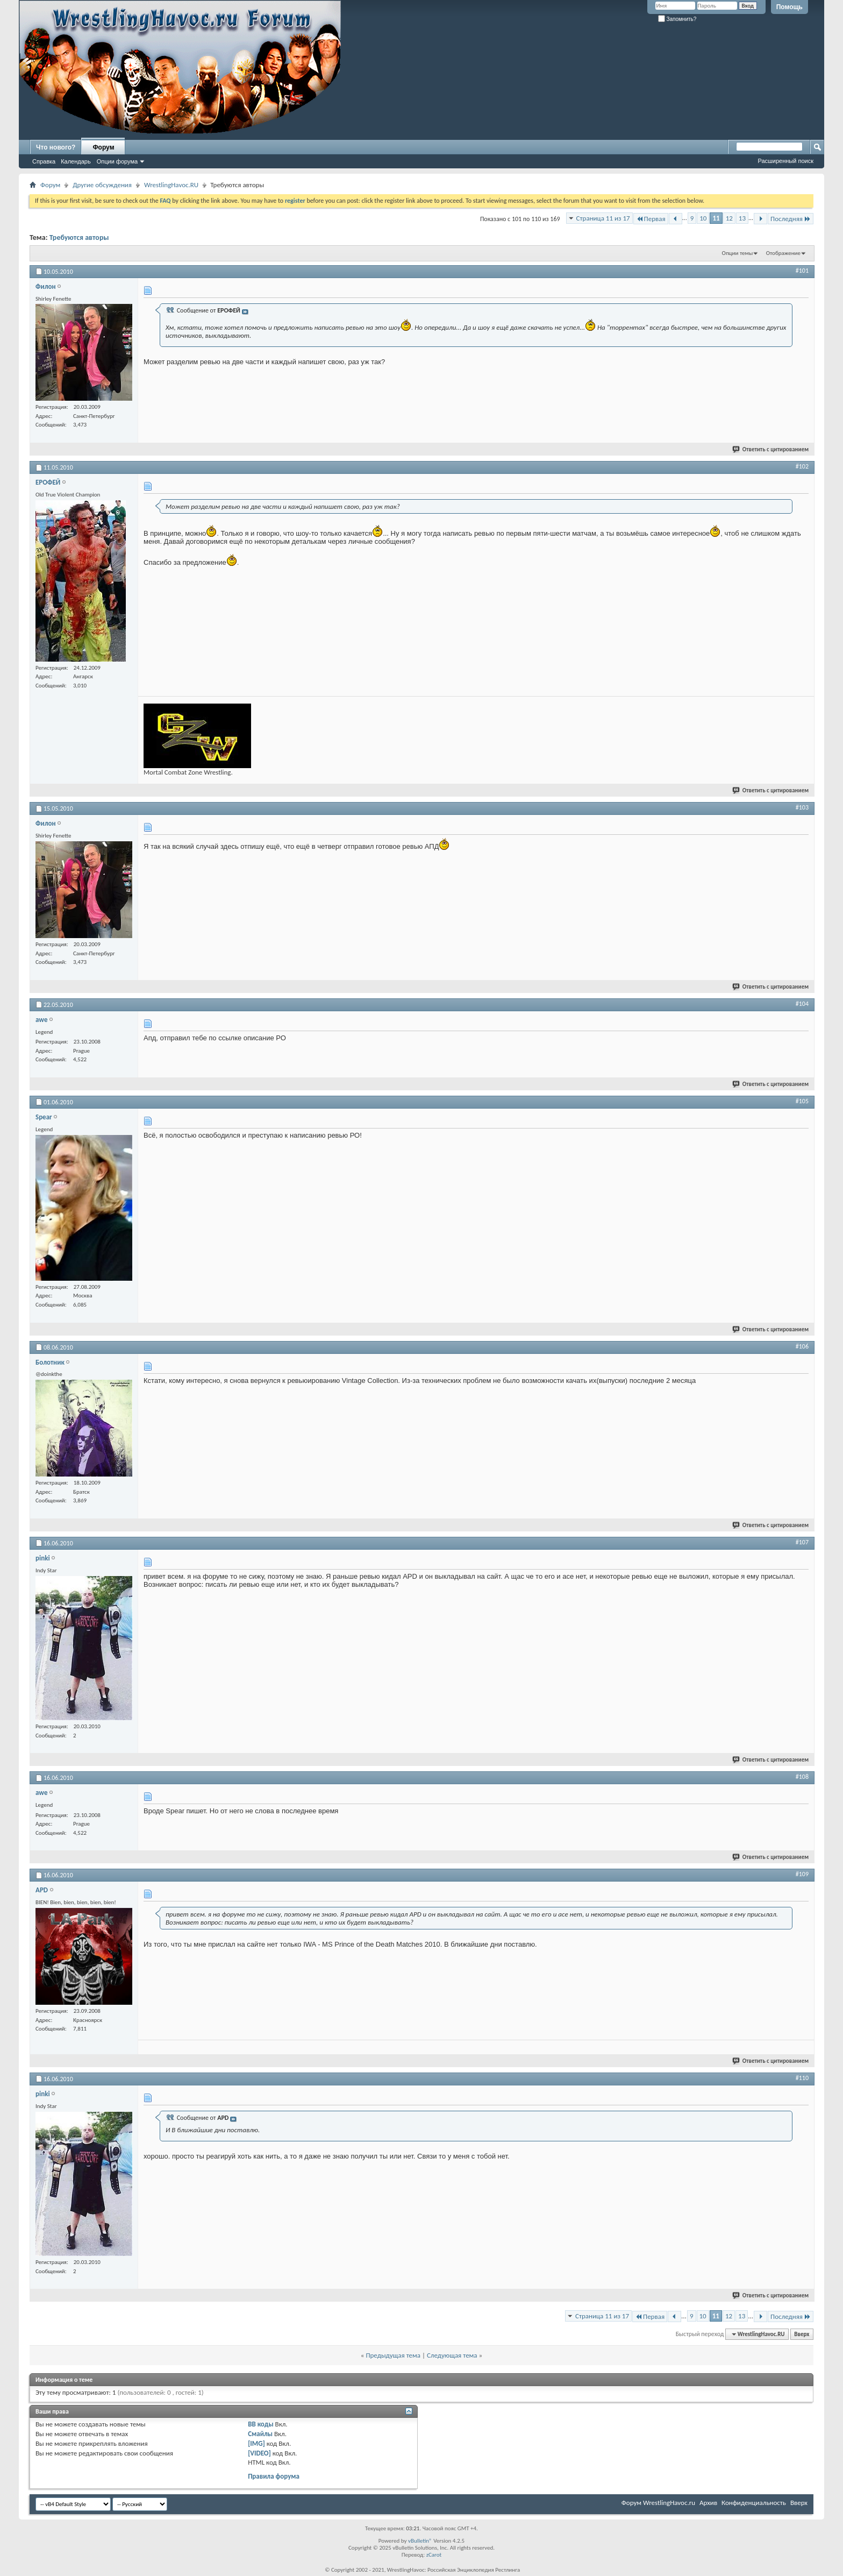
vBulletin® (420, 2540)
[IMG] (256, 2443)
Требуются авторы (79, 237)
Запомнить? (677, 19)
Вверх (801, 2334)
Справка (43, 161)
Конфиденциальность (753, 2503)
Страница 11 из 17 (603, 218)
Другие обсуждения (102, 185)
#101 (802, 270)
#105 (802, 1101)
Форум (103, 147)
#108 (802, 1776)
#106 (802, 1346)
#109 (802, 1874)
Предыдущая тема (393, 2355)
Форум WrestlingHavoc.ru (658, 2503)
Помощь (789, 7)
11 (715, 218)
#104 (802, 1003)
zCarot (434, 2554)
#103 (802, 807)
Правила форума (273, 2476)
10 (702, 218)
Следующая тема (452, 2355)
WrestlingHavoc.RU (171, 185)
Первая (651, 219)
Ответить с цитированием (771, 449)
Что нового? (55, 147)
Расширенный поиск (785, 161)
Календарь (76, 161)
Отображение (783, 253)
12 (729, 218)
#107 (802, 1542)
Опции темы (737, 253)
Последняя (790, 219)
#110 (802, 2078)
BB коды (261, 2424)
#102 (802, 466)
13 (742, 218)
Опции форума (117, 161)
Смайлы (260, 2434)
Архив (708, 2503)
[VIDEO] (259, 2453)
